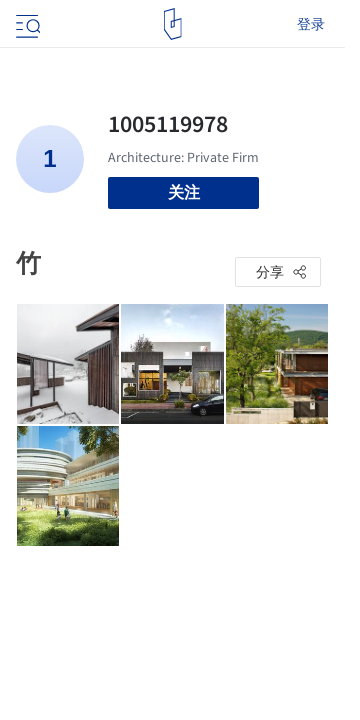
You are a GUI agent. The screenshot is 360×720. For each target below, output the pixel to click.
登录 (311, 24)
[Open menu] (26, 24)
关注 (184, 192)
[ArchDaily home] (172, 24)
